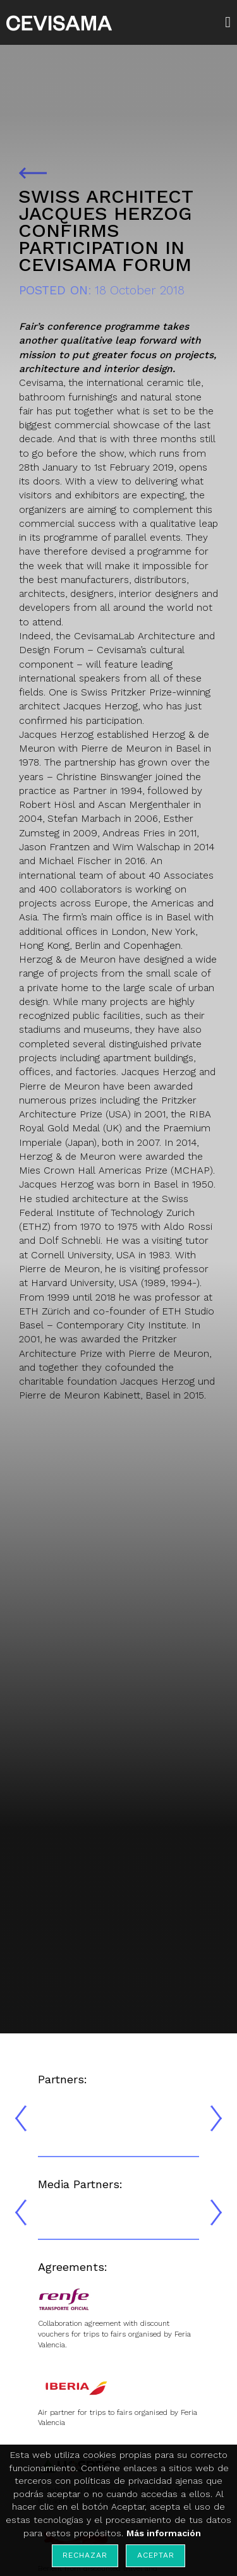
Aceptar (155, 2555)
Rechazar (85, 2555)
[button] (231, 22)
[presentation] (21, 2118)
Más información (163, 2533)
